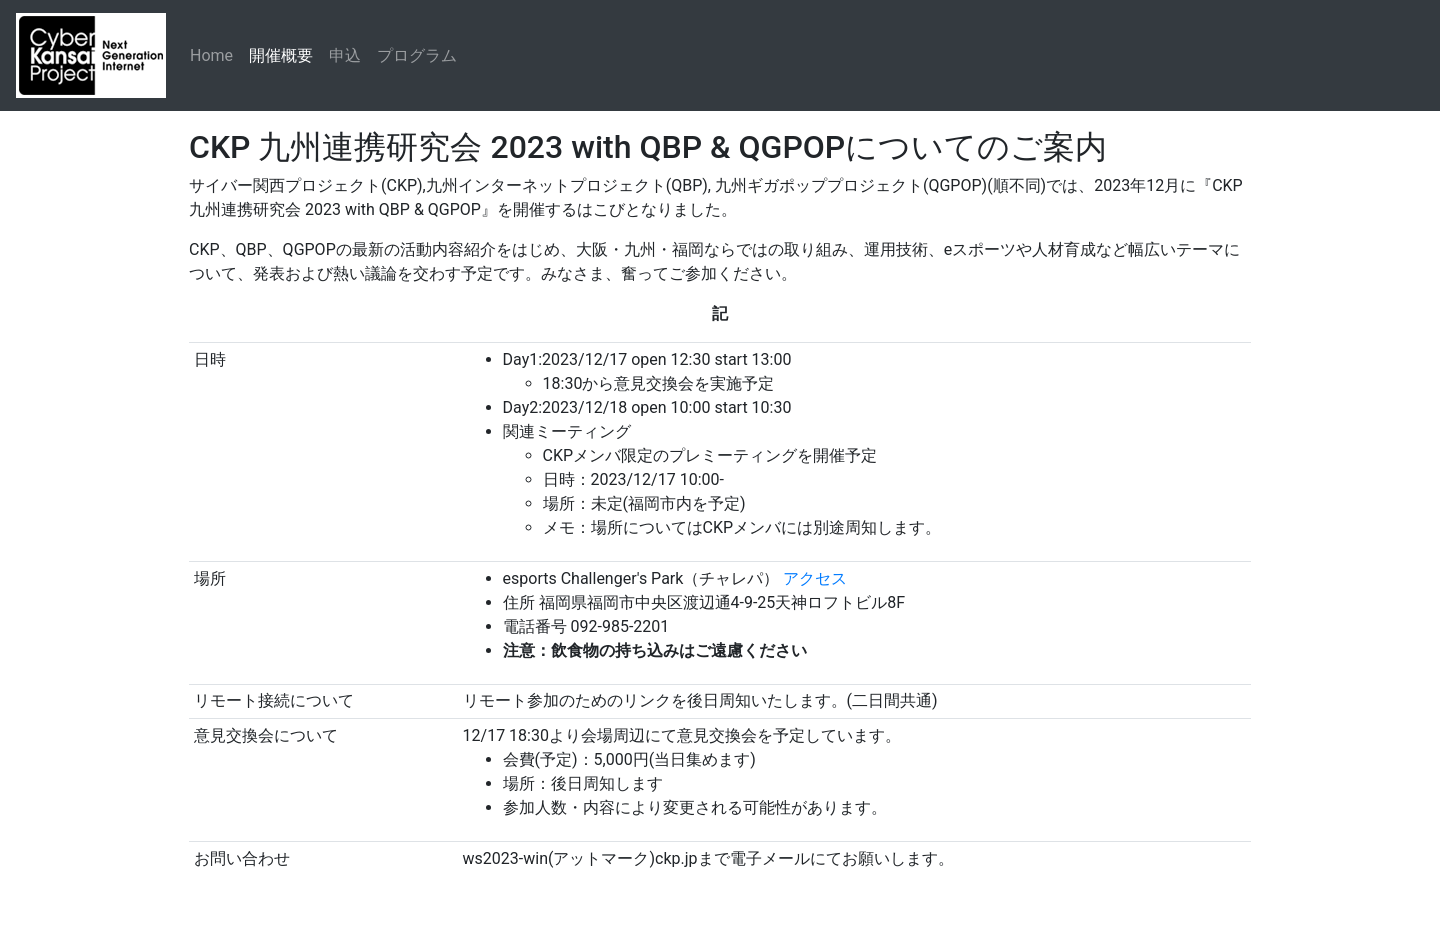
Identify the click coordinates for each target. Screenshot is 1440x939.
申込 (345, 55)
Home (211, 55)
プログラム (417, 55)
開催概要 (281, 55)
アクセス (815, 578)
